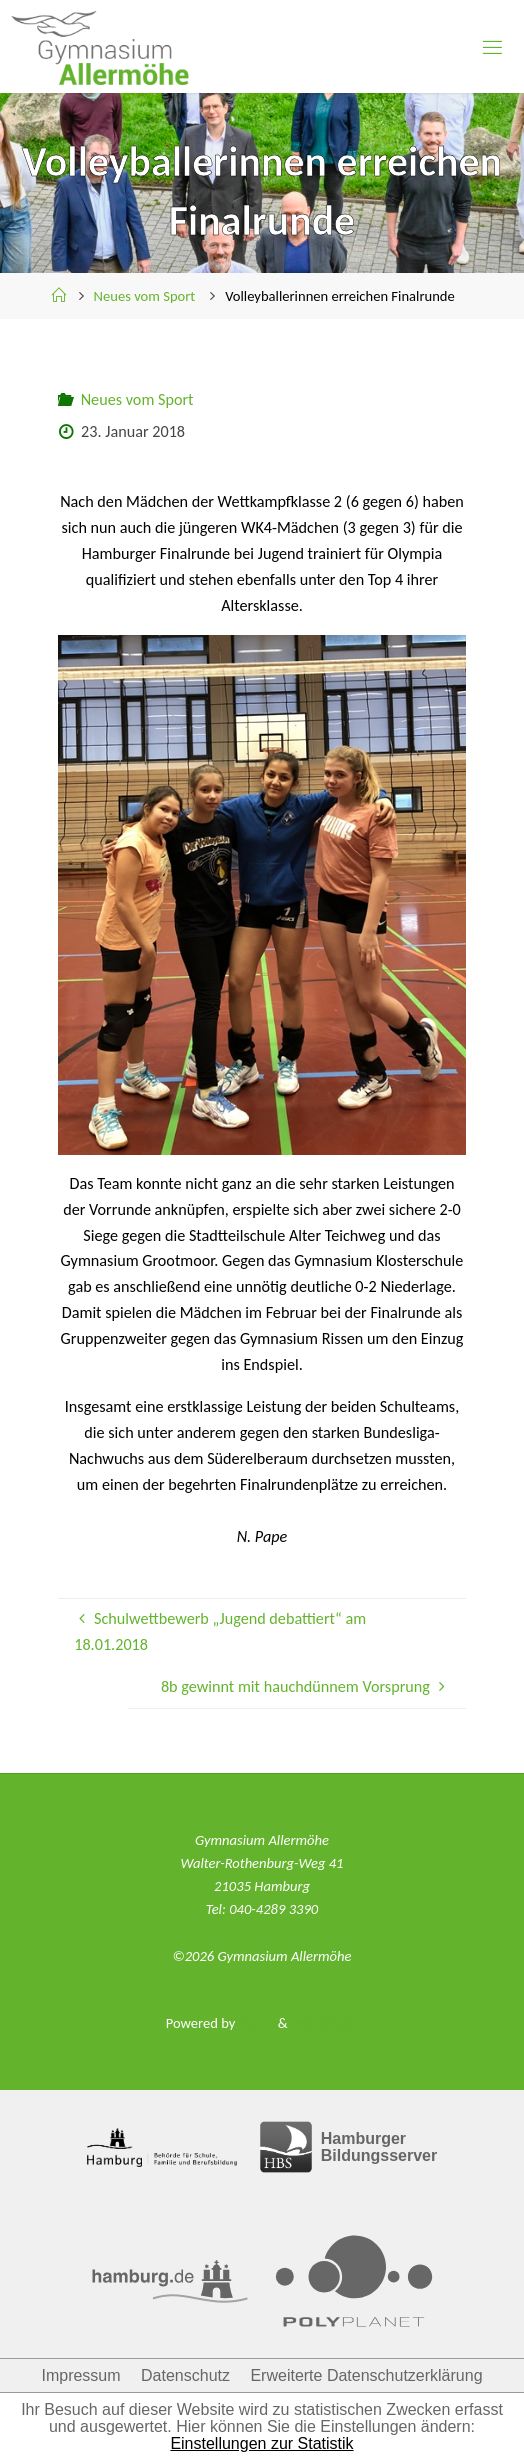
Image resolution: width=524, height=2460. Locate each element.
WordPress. (324, 2023)
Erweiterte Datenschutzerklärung (366, 2375)
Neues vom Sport (145, 296)
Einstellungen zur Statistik (261, 2443)
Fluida (254, 2023)
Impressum (80, 2375)
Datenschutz (185, 2375)
